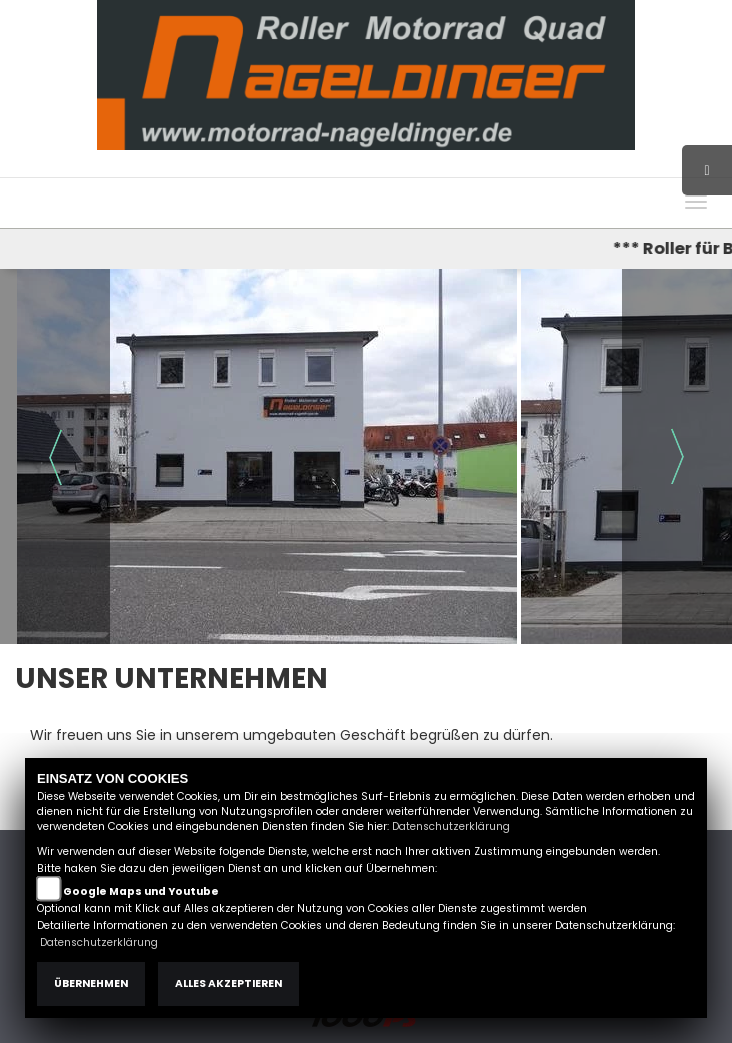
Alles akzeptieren (228, 983)
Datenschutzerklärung (451, 826)
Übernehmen (91, 983)
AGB (552, 167)
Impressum (483, 167)
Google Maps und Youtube (141, 891)
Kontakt (608, 167)
